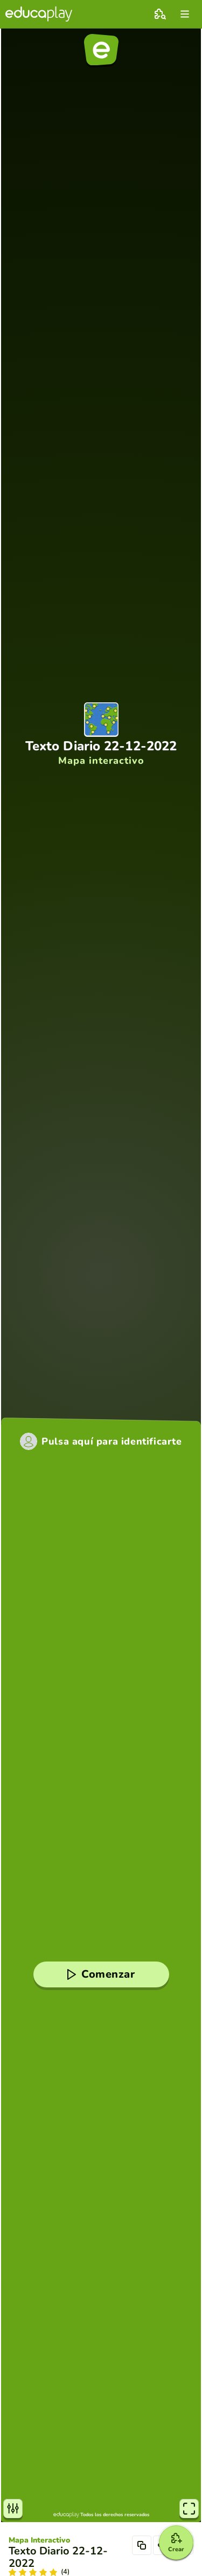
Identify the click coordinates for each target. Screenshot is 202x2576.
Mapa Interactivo (39, 2540)
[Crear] (176, 2542)
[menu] (185, 14)
